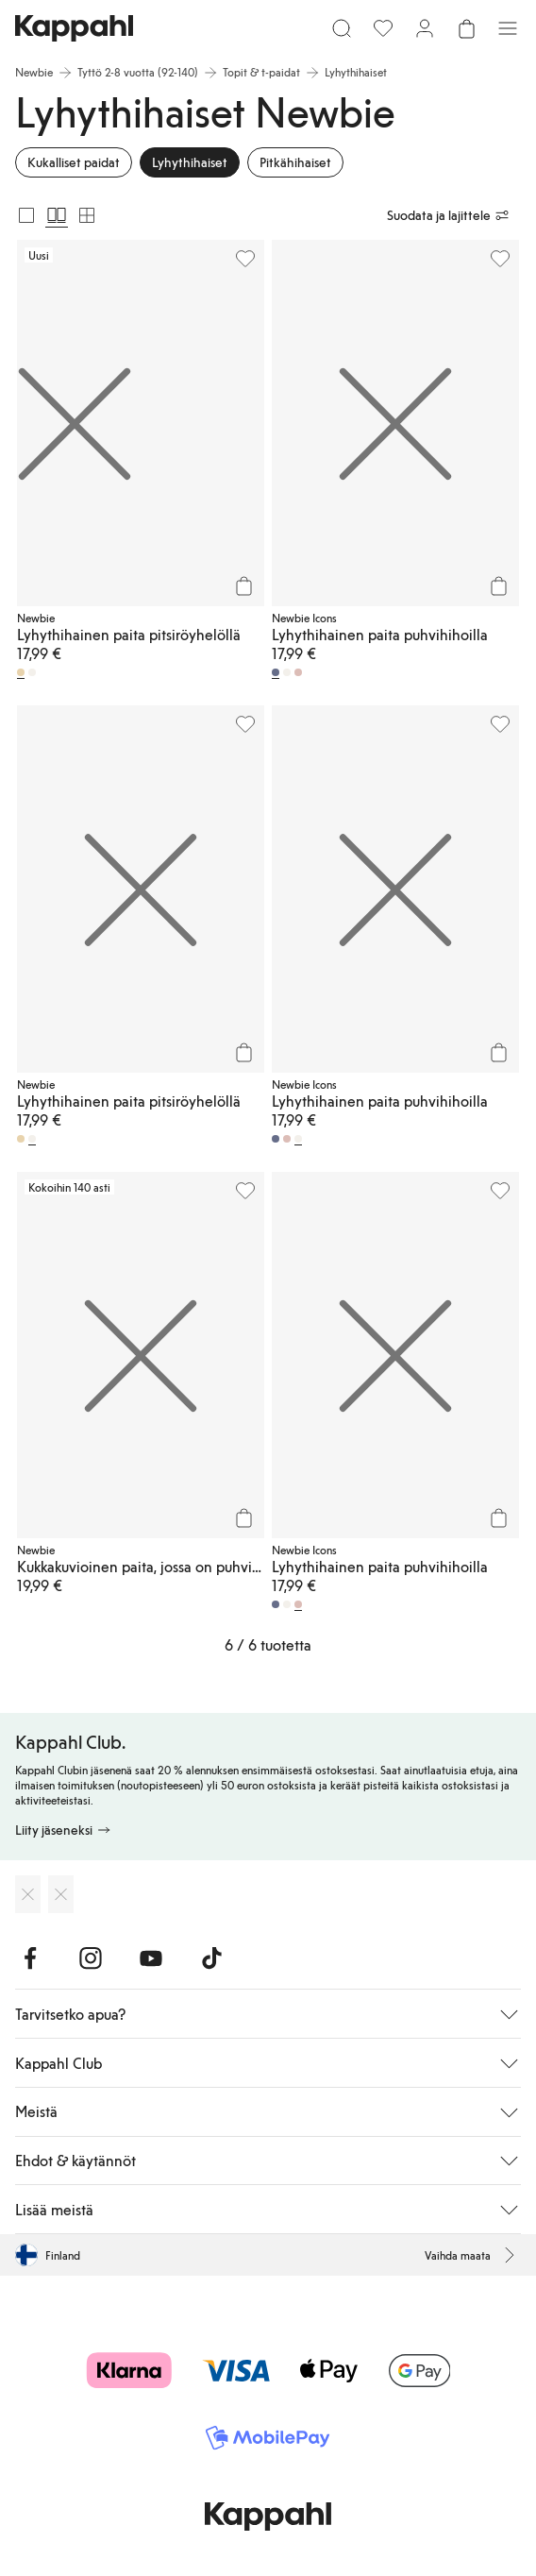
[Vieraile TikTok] (211, 1958)
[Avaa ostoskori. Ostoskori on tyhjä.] (466, 28)
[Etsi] (341, 28)
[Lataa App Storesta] (28, 1894)
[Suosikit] (383, 28)
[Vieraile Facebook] (30, 1958)
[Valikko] (507, 28)
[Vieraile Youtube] (151, 1958)
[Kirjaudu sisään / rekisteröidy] (424, 28)
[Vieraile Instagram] (90, 1958)
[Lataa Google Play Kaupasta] (61, 1894)
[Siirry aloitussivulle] (74, 28)
